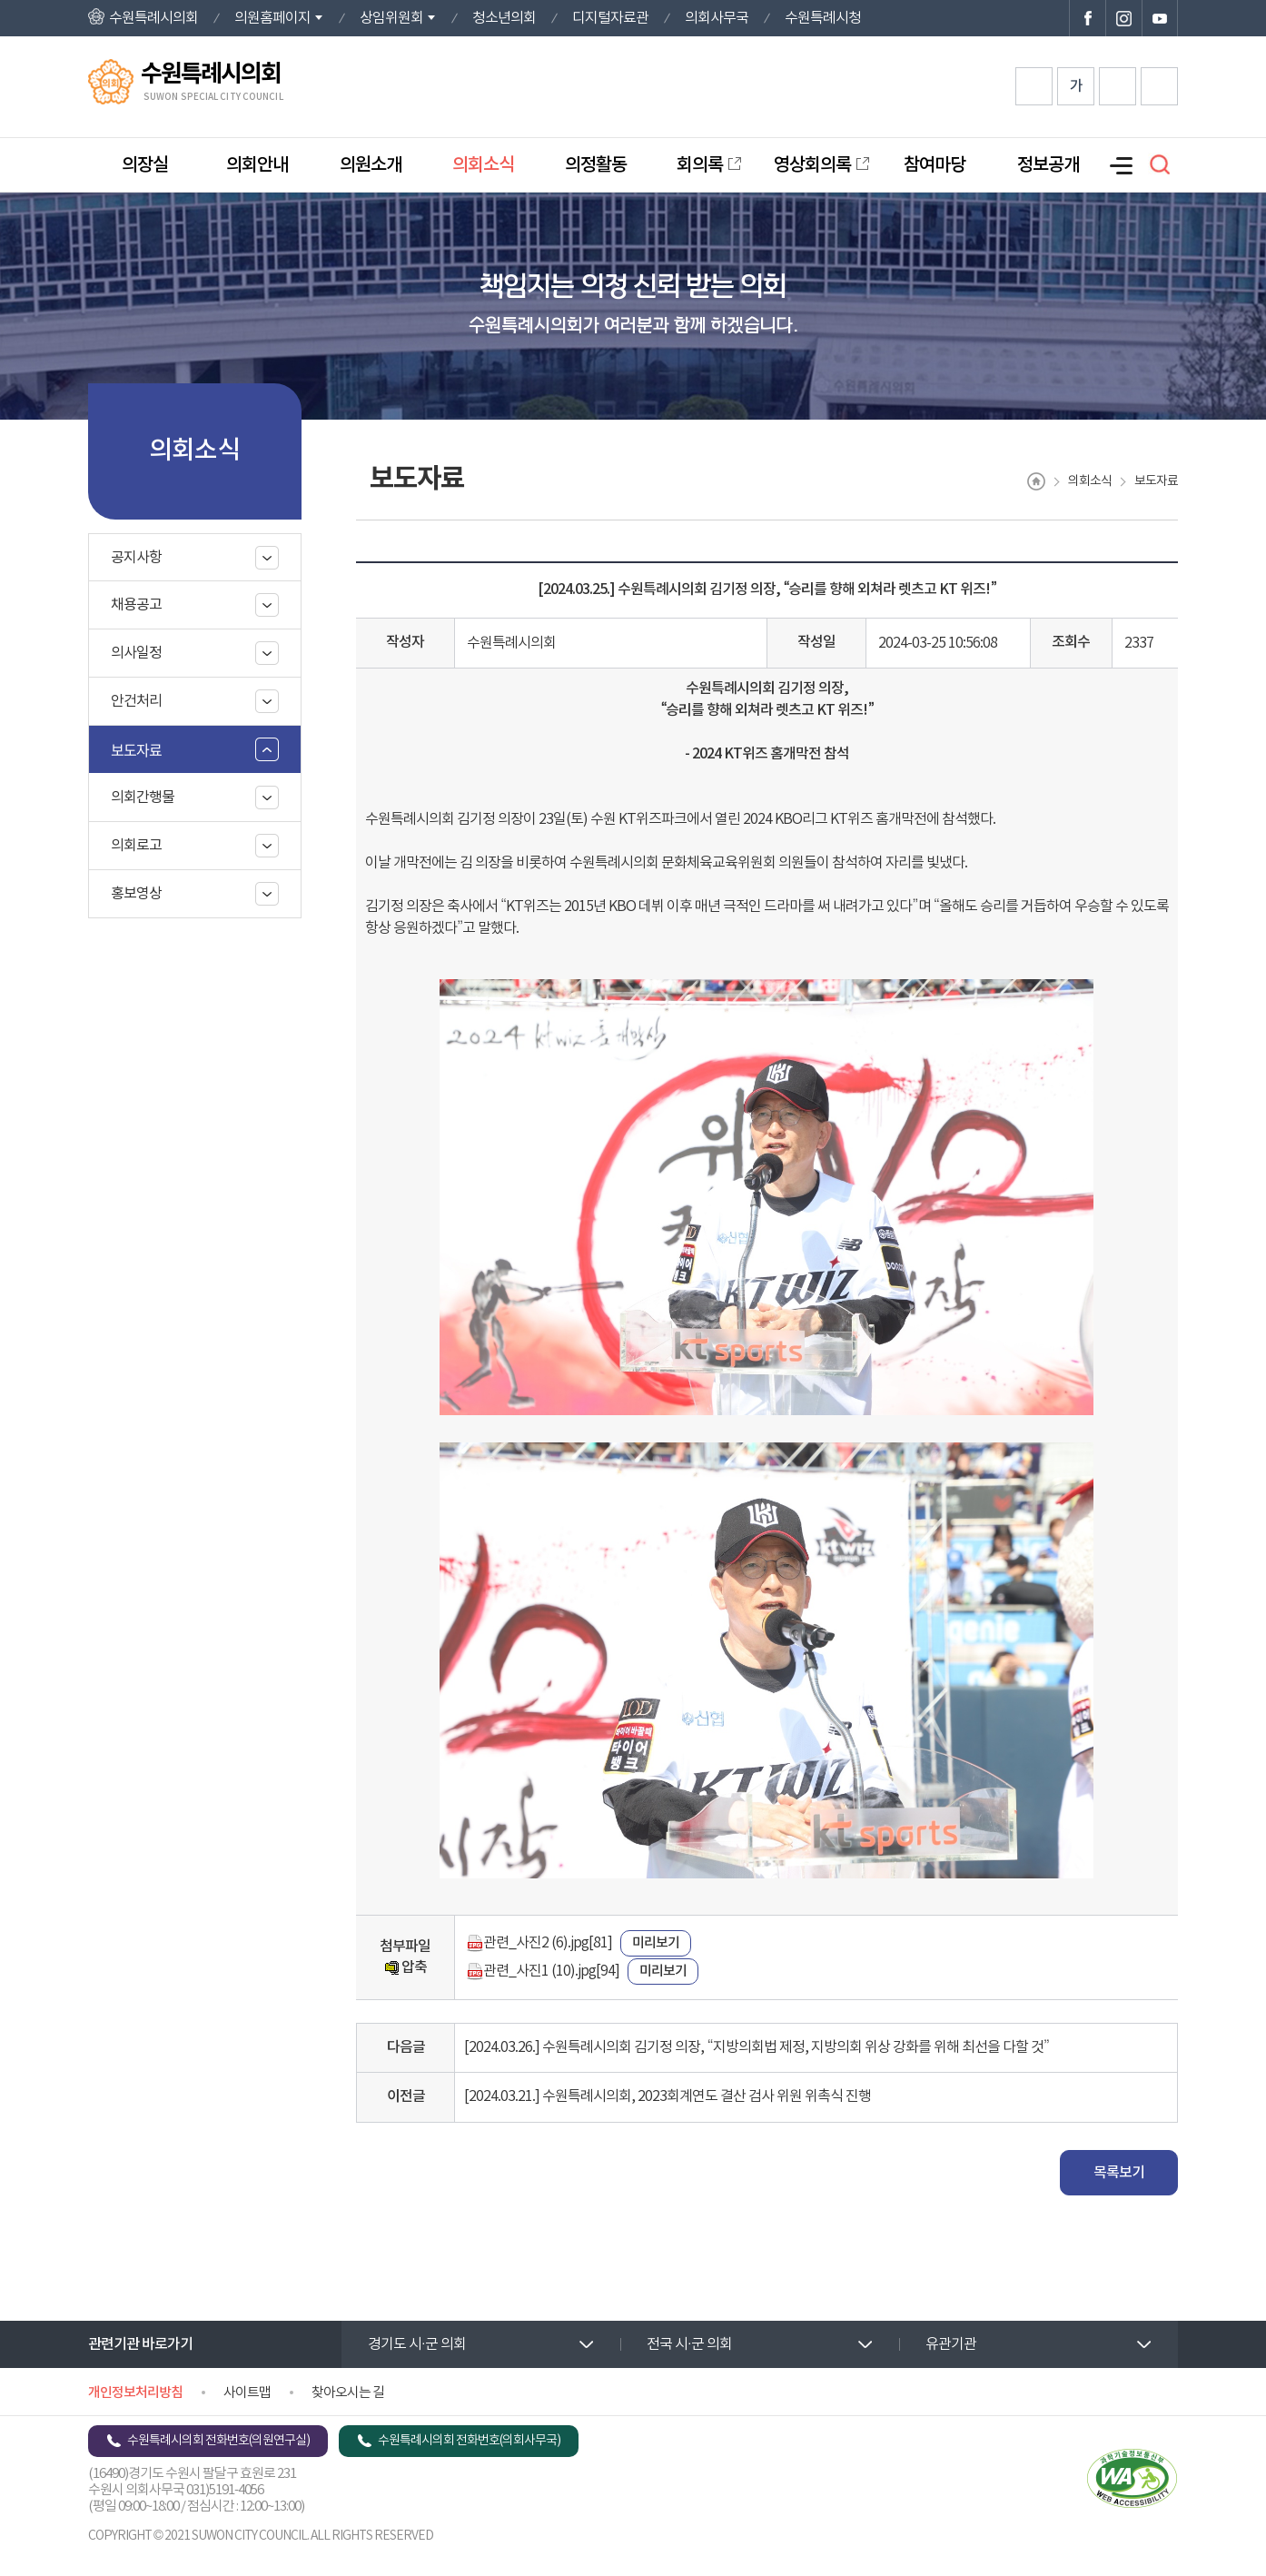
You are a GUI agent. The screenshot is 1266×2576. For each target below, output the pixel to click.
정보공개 (1048, 165)
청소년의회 (504, 18)
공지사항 (136, 558)
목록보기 (1118, 2173)
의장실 (145, 165)
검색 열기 (1160, 164)
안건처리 (136, 701)
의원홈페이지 (272, 18)
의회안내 (257, 165)
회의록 (700, 165)
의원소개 (370, 165)
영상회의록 (812, 165)
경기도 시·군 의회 (417, 2344)
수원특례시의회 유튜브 (1160, 18)
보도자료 (136, 749)
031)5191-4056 (224, 2490)
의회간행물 (142, 797)
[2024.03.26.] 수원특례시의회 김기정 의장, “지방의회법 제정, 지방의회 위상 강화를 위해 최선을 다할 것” (756, 2047)
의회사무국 (716, 18)
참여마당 (934, 165)
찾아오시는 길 (348, 2393)
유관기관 (950, 2344)
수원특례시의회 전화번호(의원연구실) (218, 2440)
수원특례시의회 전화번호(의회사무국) (469, 2440)
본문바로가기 (0, 0)
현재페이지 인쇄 (1159, 86)
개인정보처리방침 (135, 2393)
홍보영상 (136, 894)
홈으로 (1036, 481)
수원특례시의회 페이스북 (1087, 18)
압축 (405, 1967)
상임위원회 (391, 18)
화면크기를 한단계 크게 (1034, 86)
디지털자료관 (610, 18)
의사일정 (136, 653)
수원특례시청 (823, 18)
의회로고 (136, 845)
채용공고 (136, 605)
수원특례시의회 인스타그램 (1123, 18)
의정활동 (596, 165)
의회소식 (483, 165)
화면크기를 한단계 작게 (1117, 86)
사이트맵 (247, 2393)
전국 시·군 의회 (689, 2344)
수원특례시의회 (153, 18)
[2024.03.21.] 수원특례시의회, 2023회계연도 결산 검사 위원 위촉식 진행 (667, 2096)
